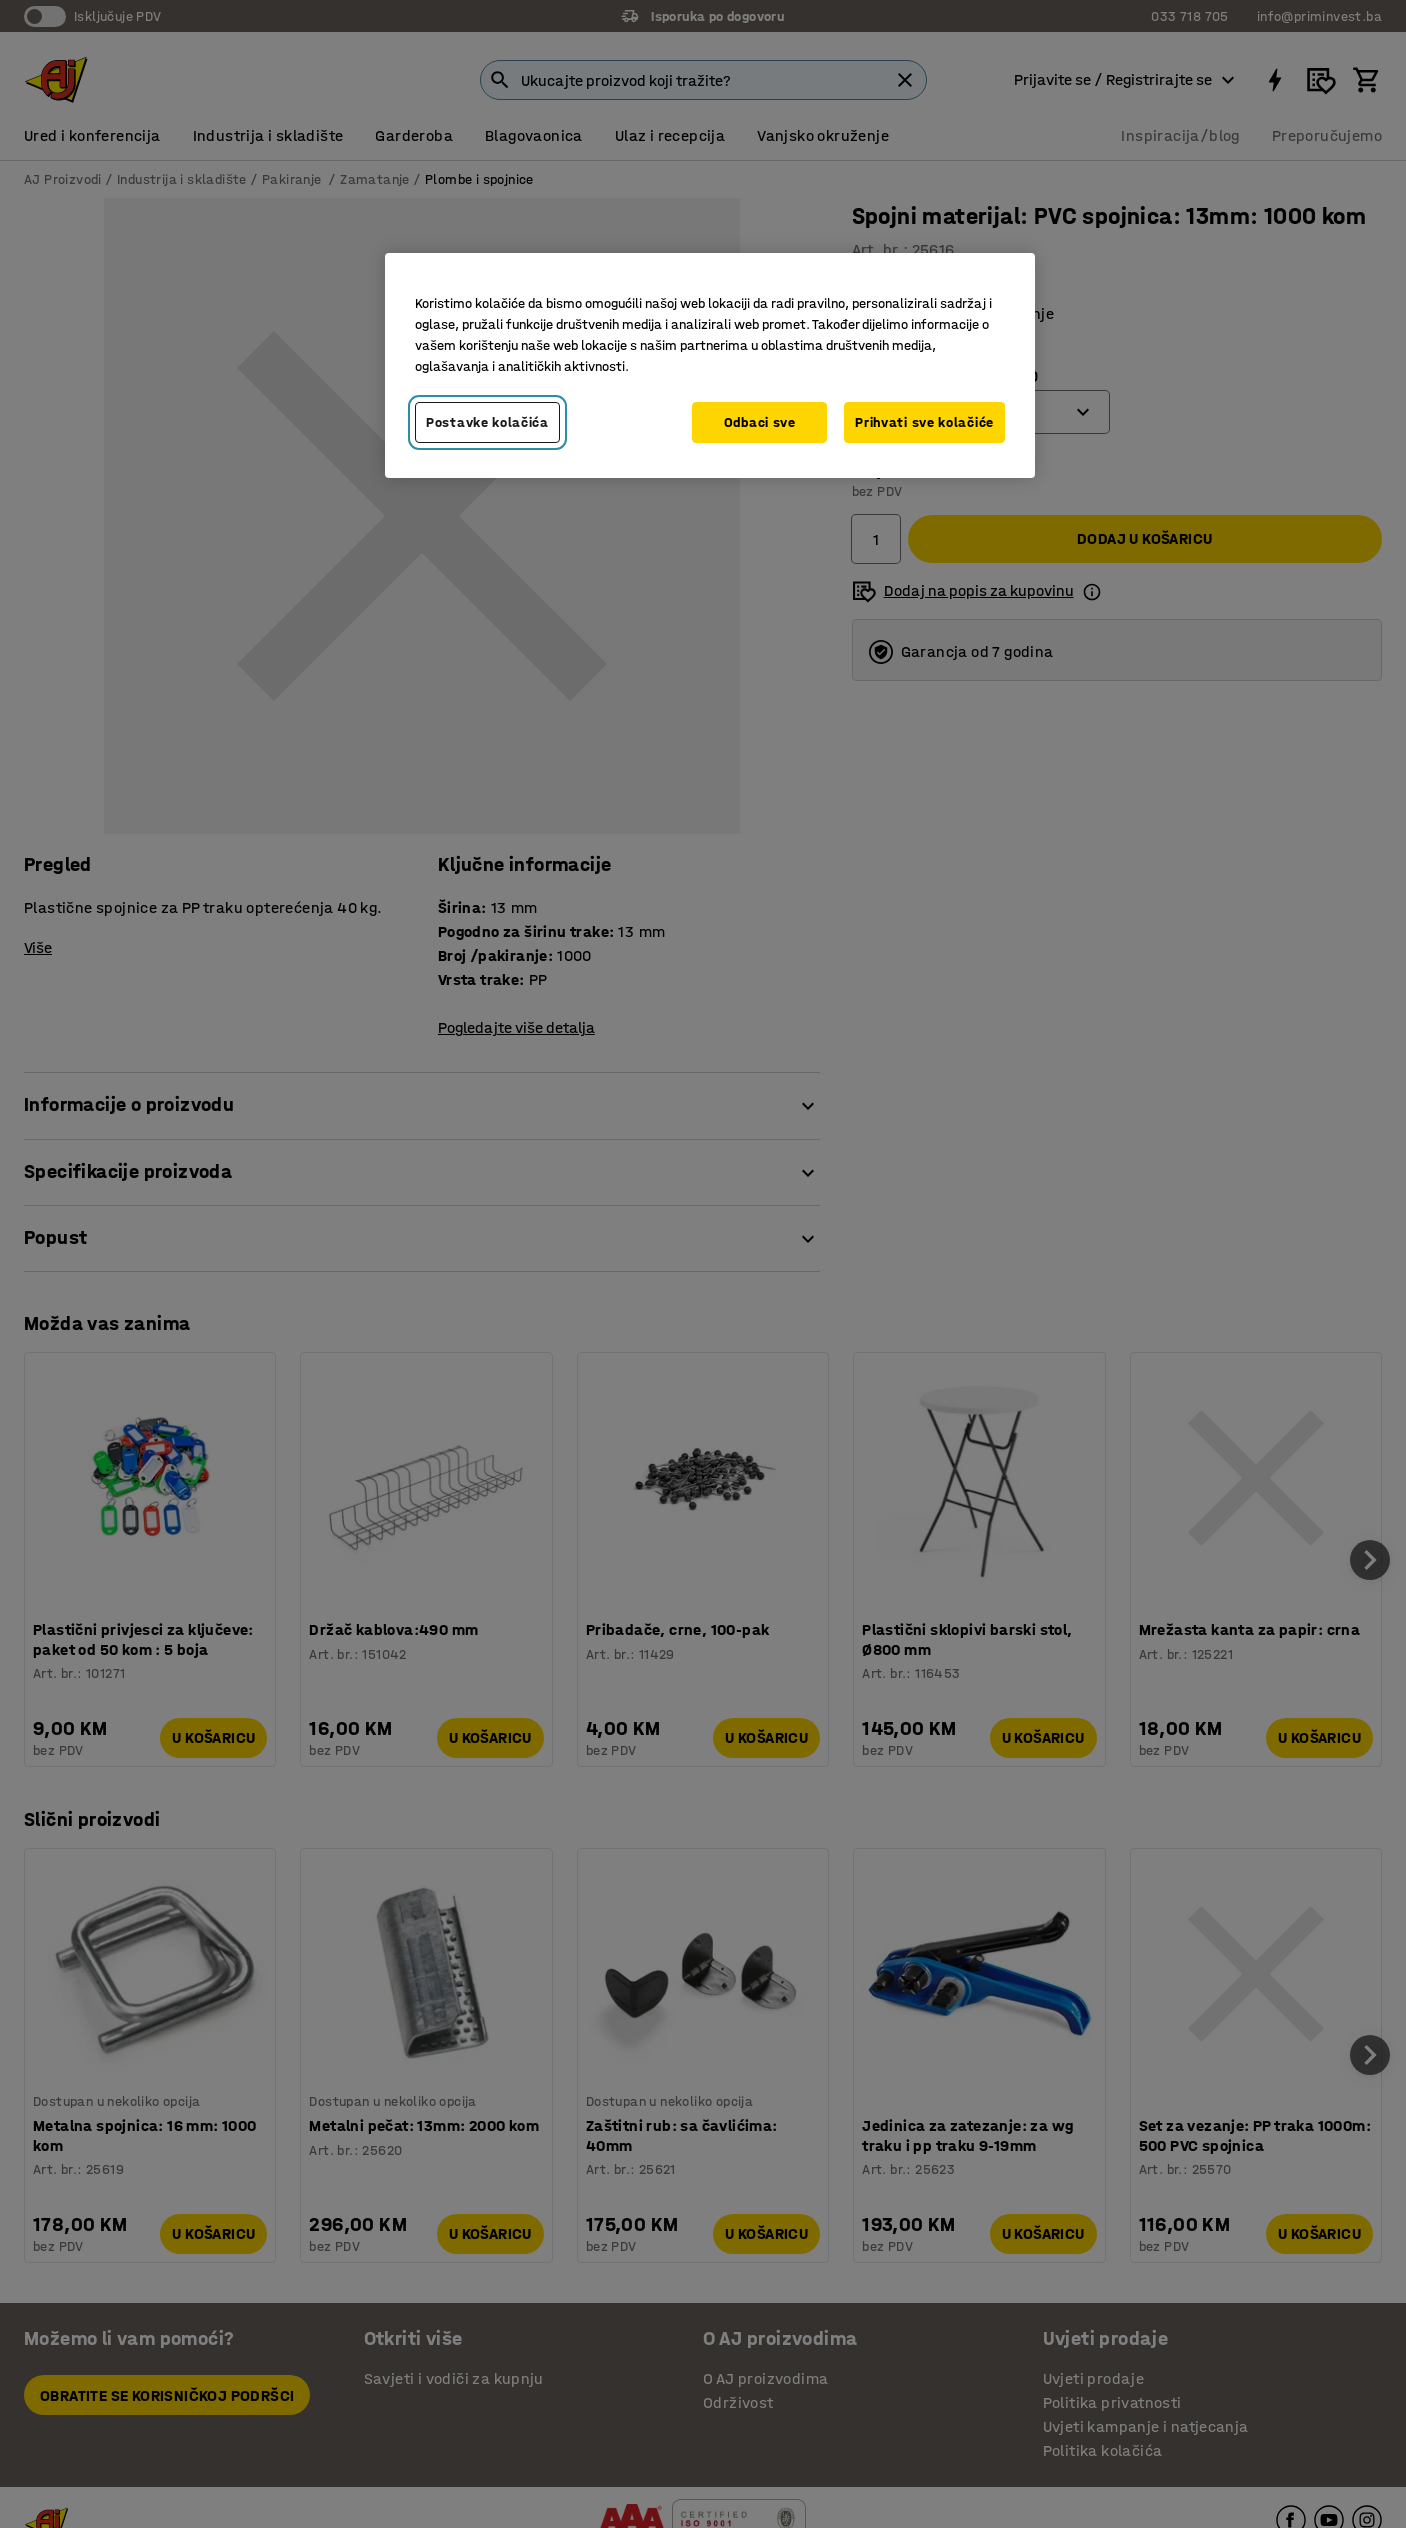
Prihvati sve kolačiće (924, 422)
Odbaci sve (760, 422)
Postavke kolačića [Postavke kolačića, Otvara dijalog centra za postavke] (487, 422)
